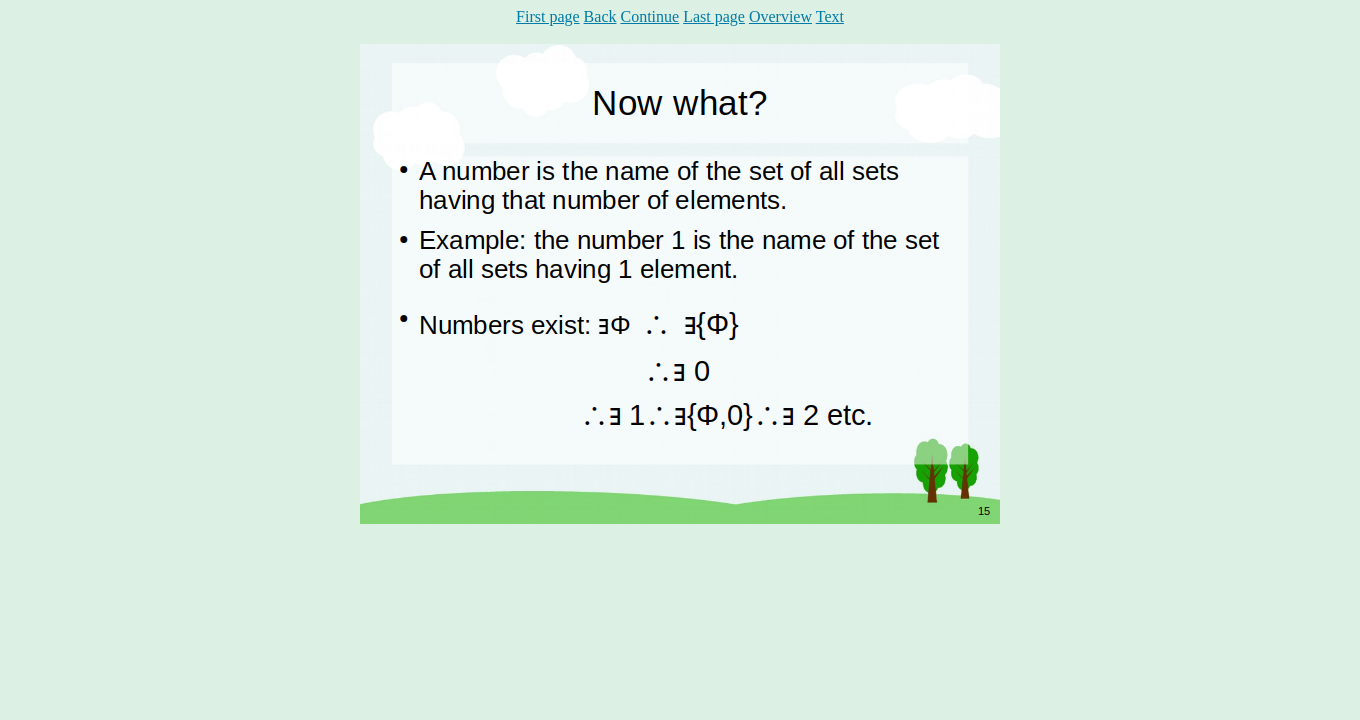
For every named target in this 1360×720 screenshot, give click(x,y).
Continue (649, 16)
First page (548, 16)
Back (600, 16)
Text (830, 16)
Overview (780, 16)
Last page (714, 16)
